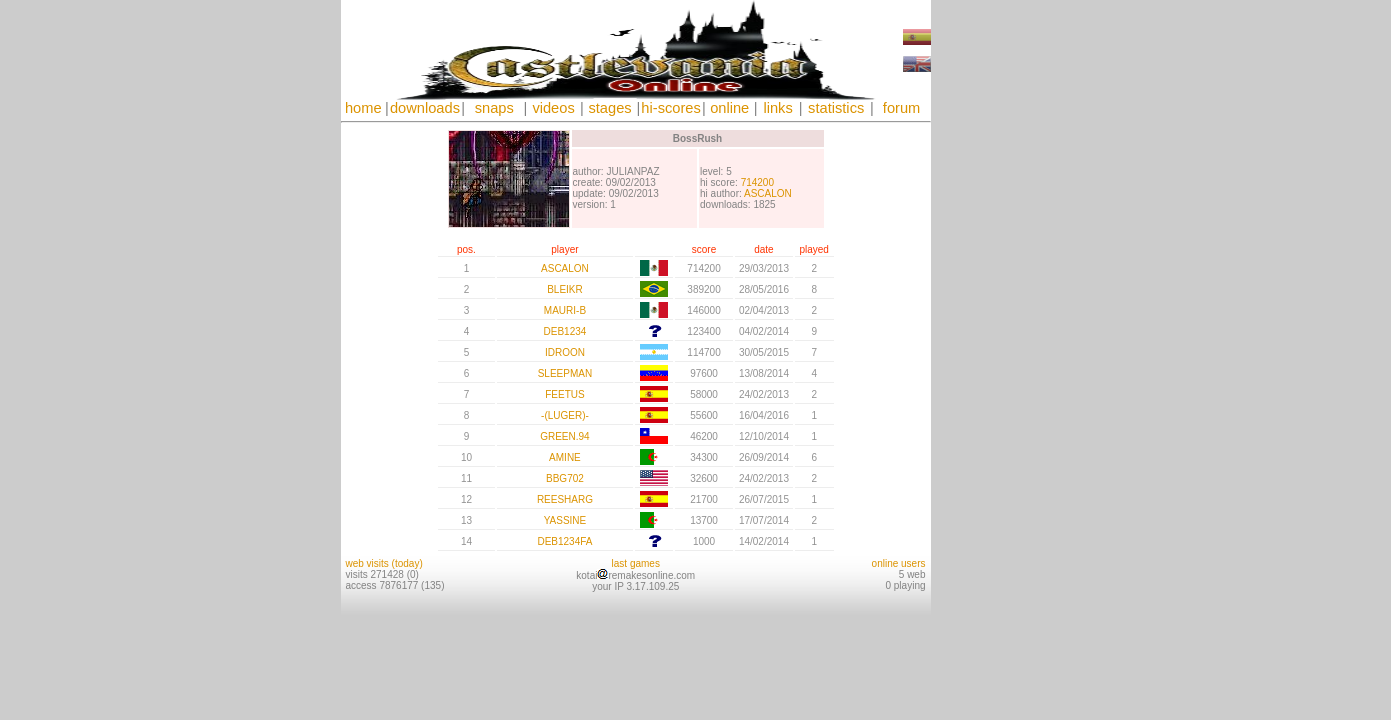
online (729, 108)
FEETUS (564, 394)
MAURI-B (565, 310)
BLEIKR (565, 289)
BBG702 (565, 478)
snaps (494, 108)
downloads (425, 108)
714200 (757, 182)
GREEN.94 (564, 436)
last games (636, 563)
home (363, 108)
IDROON (565, 352)
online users (899, 563)
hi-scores (670, 108)
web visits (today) (384, 563)
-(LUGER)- (565, 415)
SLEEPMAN (565, 373)
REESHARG (565, 499)
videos (553, 108)
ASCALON (768, 193)
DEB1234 (565, 331)
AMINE (565, 457)
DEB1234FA (564, 541)
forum (901, 108)
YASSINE (565, 520)
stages (609, 108)
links (777, 108)
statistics (836, 108)
